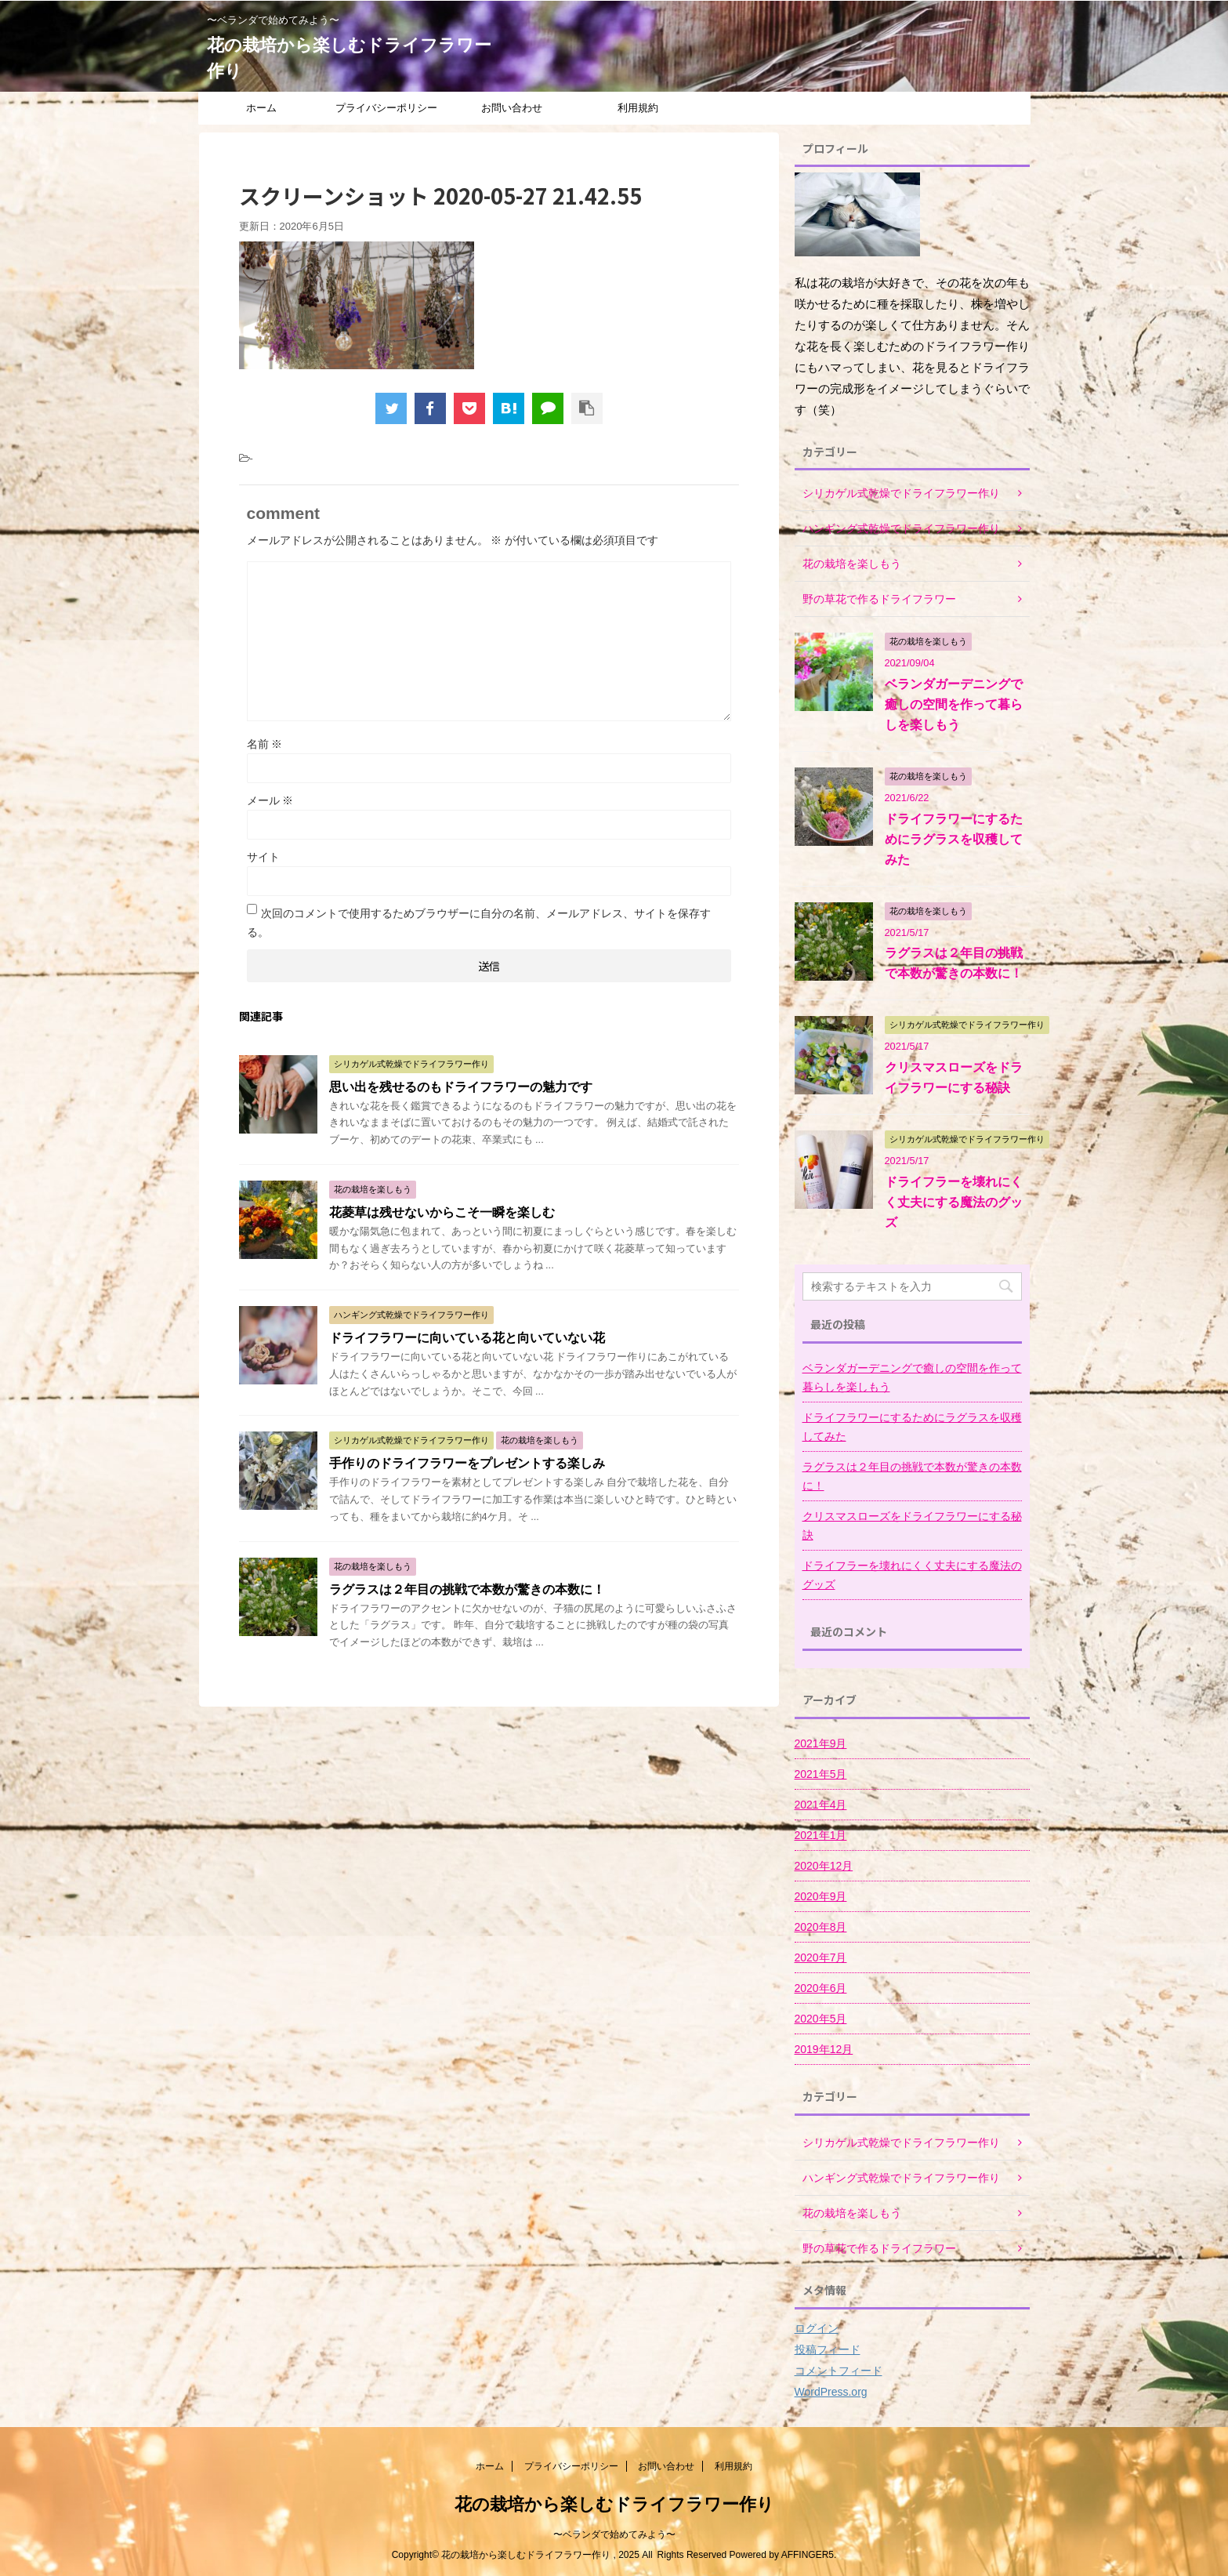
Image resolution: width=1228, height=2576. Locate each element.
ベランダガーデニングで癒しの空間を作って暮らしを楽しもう (954, 704)
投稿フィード (827, 2349)
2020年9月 (821, 1896)
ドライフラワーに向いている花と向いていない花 (467, 1337)
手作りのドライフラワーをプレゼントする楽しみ (467, 1463)
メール (270, 800)
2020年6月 (821, 1988)
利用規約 (638, 108)
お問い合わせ (511, 108)
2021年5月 (821, 1774)
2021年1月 (821, 1835)
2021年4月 (821, 1804)
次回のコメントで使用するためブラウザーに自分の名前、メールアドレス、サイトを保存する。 (479, 922)
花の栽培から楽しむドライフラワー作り (614, 2504)
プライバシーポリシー (386, 108)
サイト (263, 857)
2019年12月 (824, 2049)
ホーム (261, 108)
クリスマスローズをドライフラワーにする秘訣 (912, 1525)
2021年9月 (821, 1743)
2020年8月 (821, 1927)
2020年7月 (821, 1957)
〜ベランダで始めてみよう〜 (614, 2534)
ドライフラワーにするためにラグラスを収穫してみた (954, 839)
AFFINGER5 (807, 2554)
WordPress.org (831, 2392)
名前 (265, 744)
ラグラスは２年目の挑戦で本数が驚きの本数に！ (467, 1589)
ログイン (817, 2328)
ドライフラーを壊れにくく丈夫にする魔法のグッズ (954, 1202)
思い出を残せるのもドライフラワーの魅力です (460, 1087)
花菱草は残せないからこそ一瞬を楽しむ (442, 1212)
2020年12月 (824, 1865)
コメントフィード (838, 2370)
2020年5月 (821, 2018)
